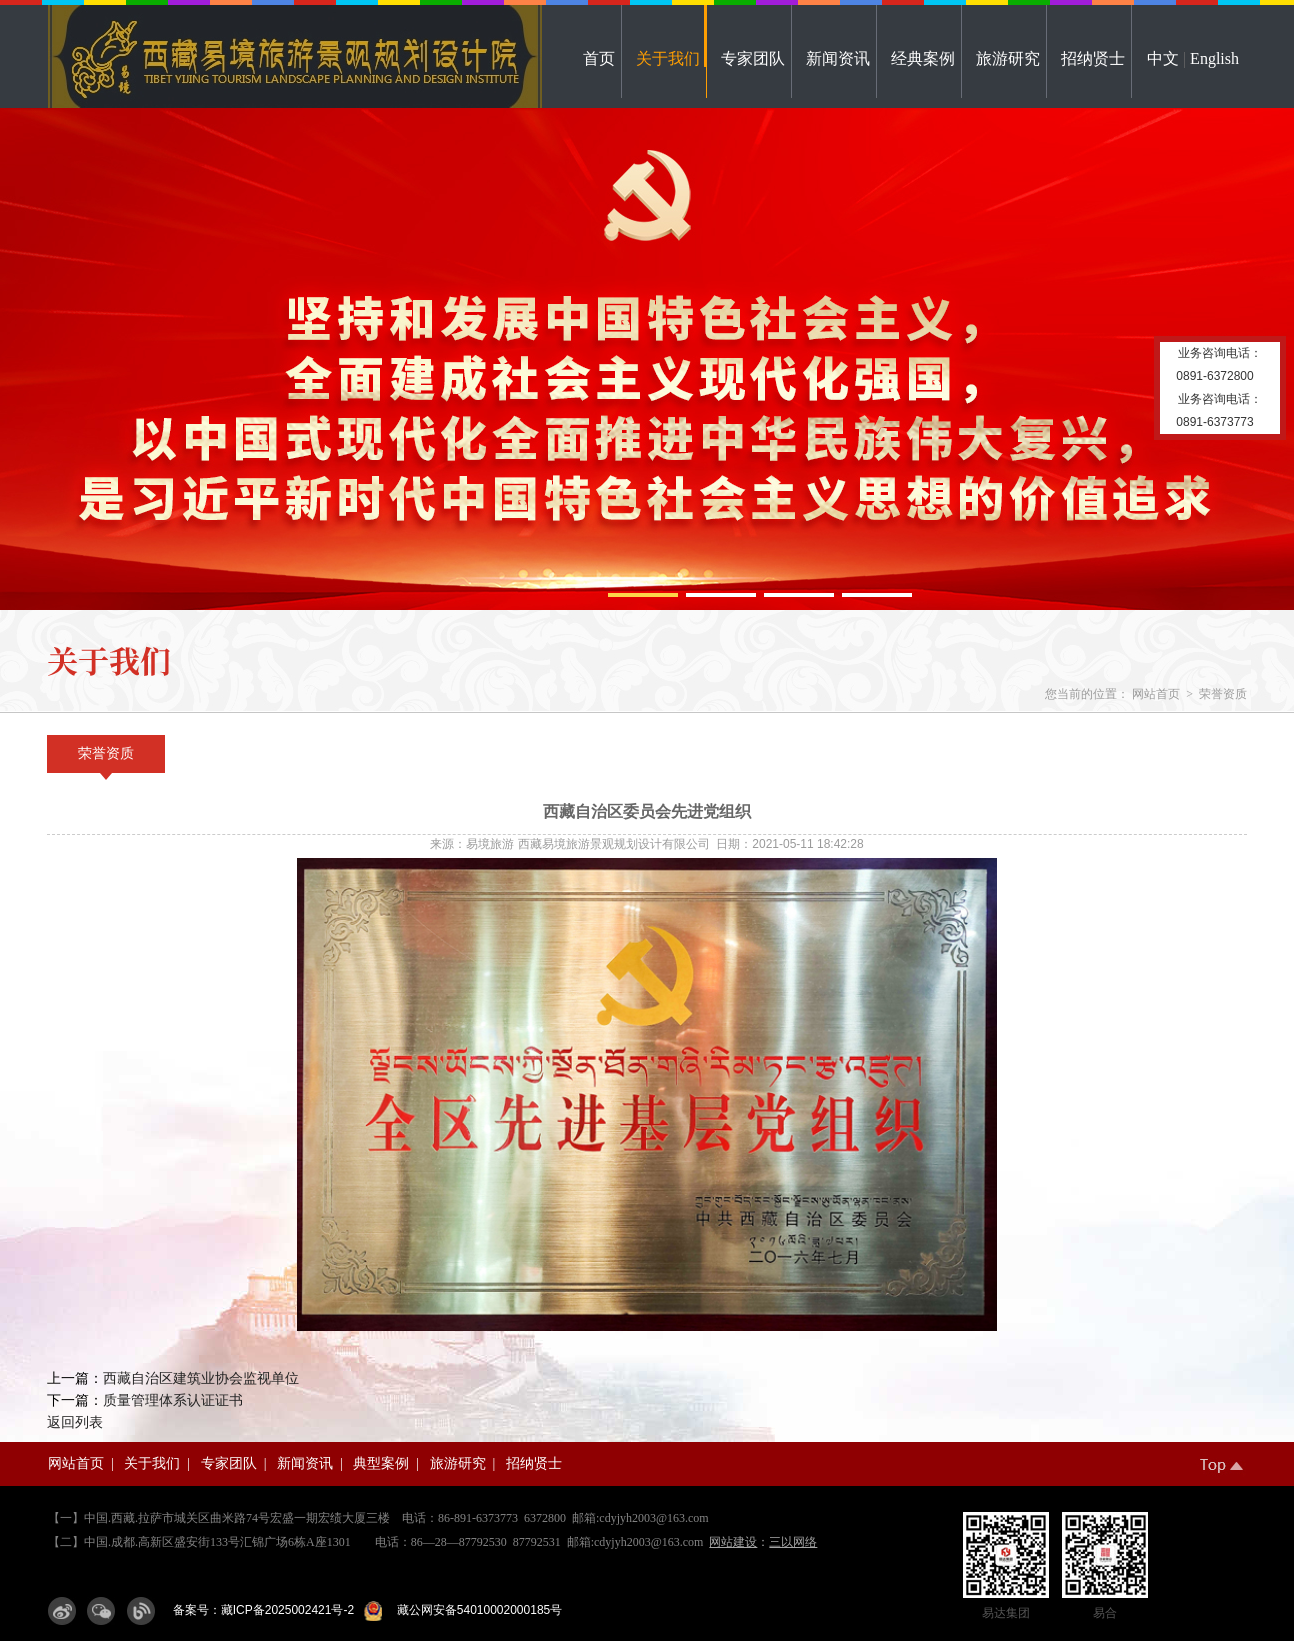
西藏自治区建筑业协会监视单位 (201, 1378)
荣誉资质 (1223, 694)
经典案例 (923, 58)
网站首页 (1156, 694)
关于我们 (668, 58)
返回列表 (75, 1422)
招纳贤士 (1093, 58)
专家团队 (753, 58)
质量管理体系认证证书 (173, 1400)
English (1214, 58)
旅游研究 (1008, 58)
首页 (599, 58)
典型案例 (381, 1463)
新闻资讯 (838, 58)
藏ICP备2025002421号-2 (287, 1610)
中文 (1163, 58)
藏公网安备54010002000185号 (476, 1610)
